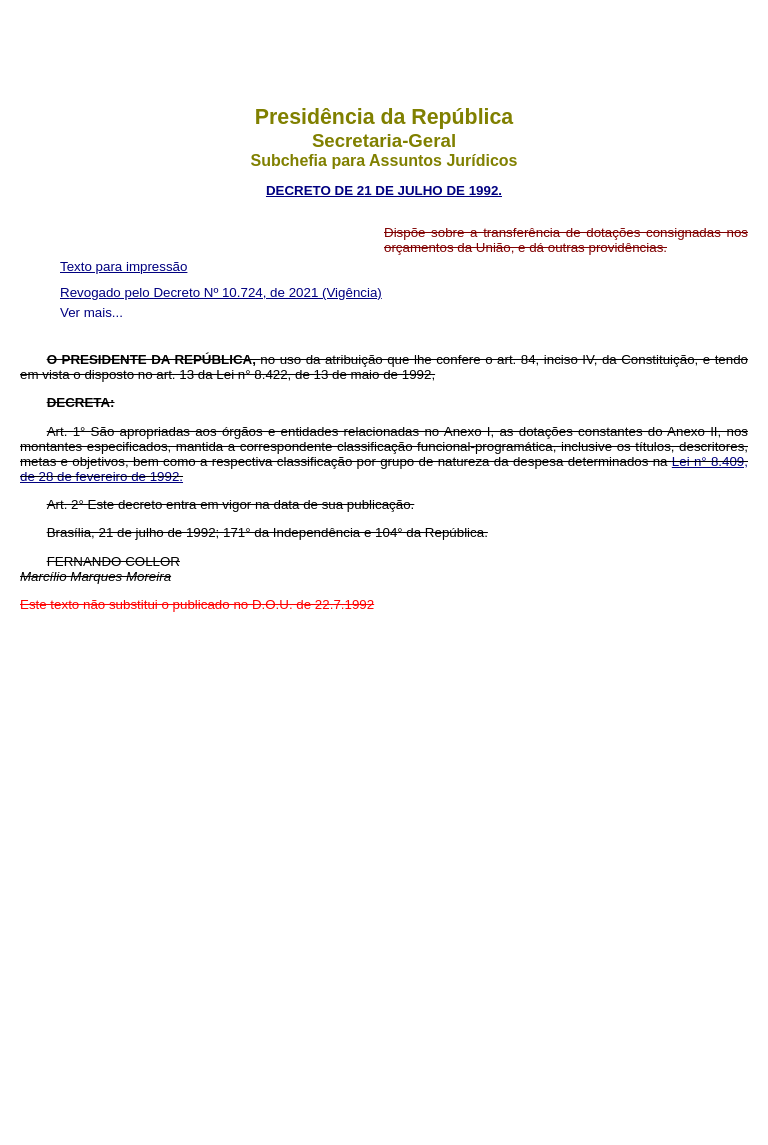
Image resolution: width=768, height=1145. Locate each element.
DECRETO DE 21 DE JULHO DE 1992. (384, 190)
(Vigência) (352, 292)
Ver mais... (91, 312)
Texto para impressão (123, 266)
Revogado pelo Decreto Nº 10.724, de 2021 (191, 292)
